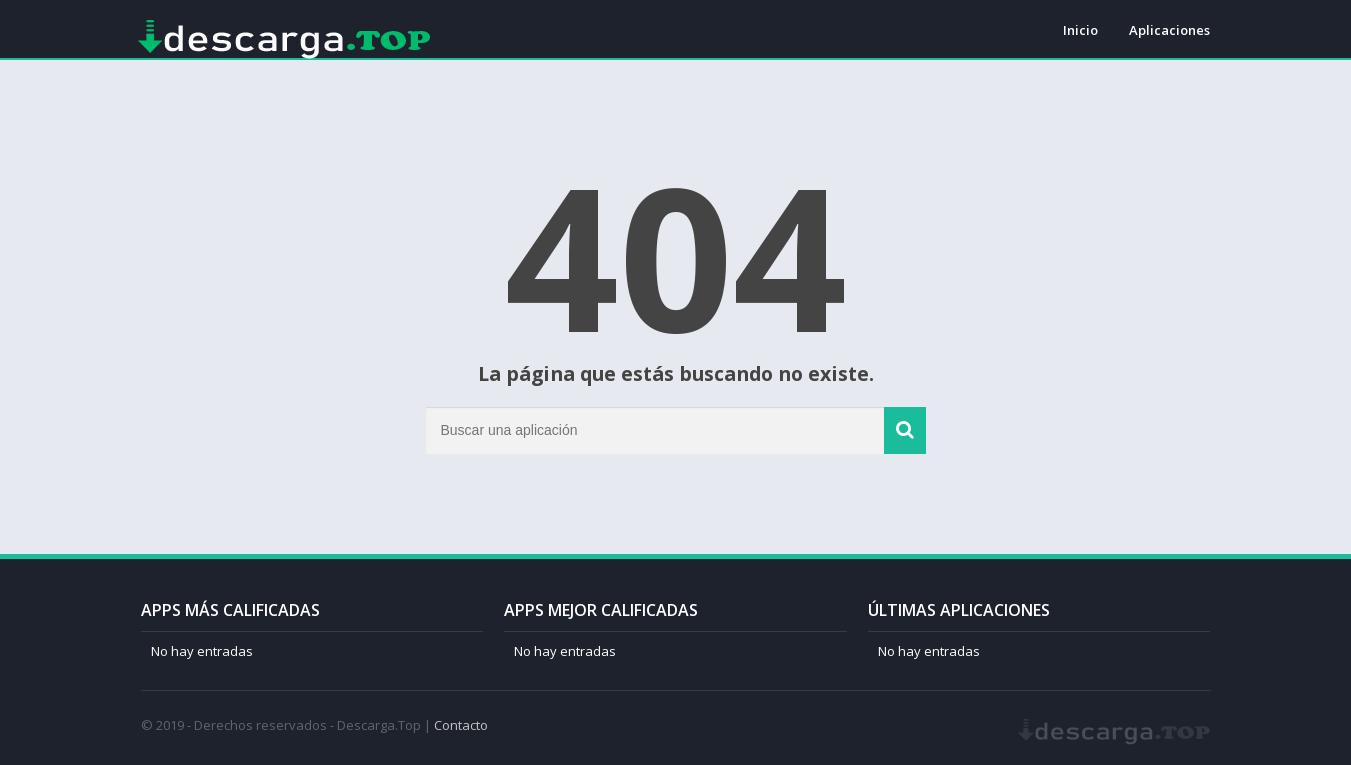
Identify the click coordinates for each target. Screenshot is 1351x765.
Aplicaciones (1169, 30)
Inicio (1080, 30)
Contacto (461, 725)
